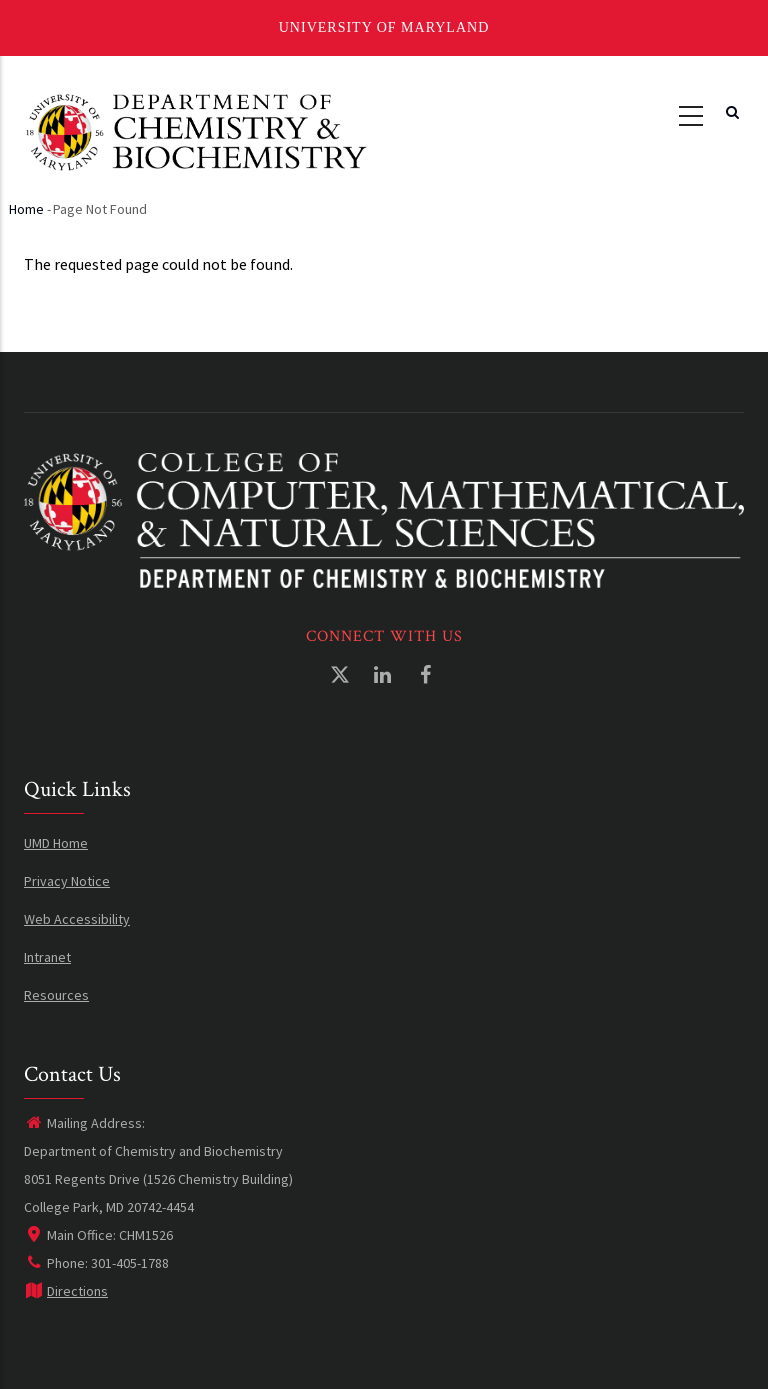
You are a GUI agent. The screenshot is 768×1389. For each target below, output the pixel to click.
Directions (66, 1291)
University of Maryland (384, 27)
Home (26, 209)
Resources (56, 995)
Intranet (47, 957)
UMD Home (56, 843)
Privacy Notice (67, 881)
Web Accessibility (77, 919)
